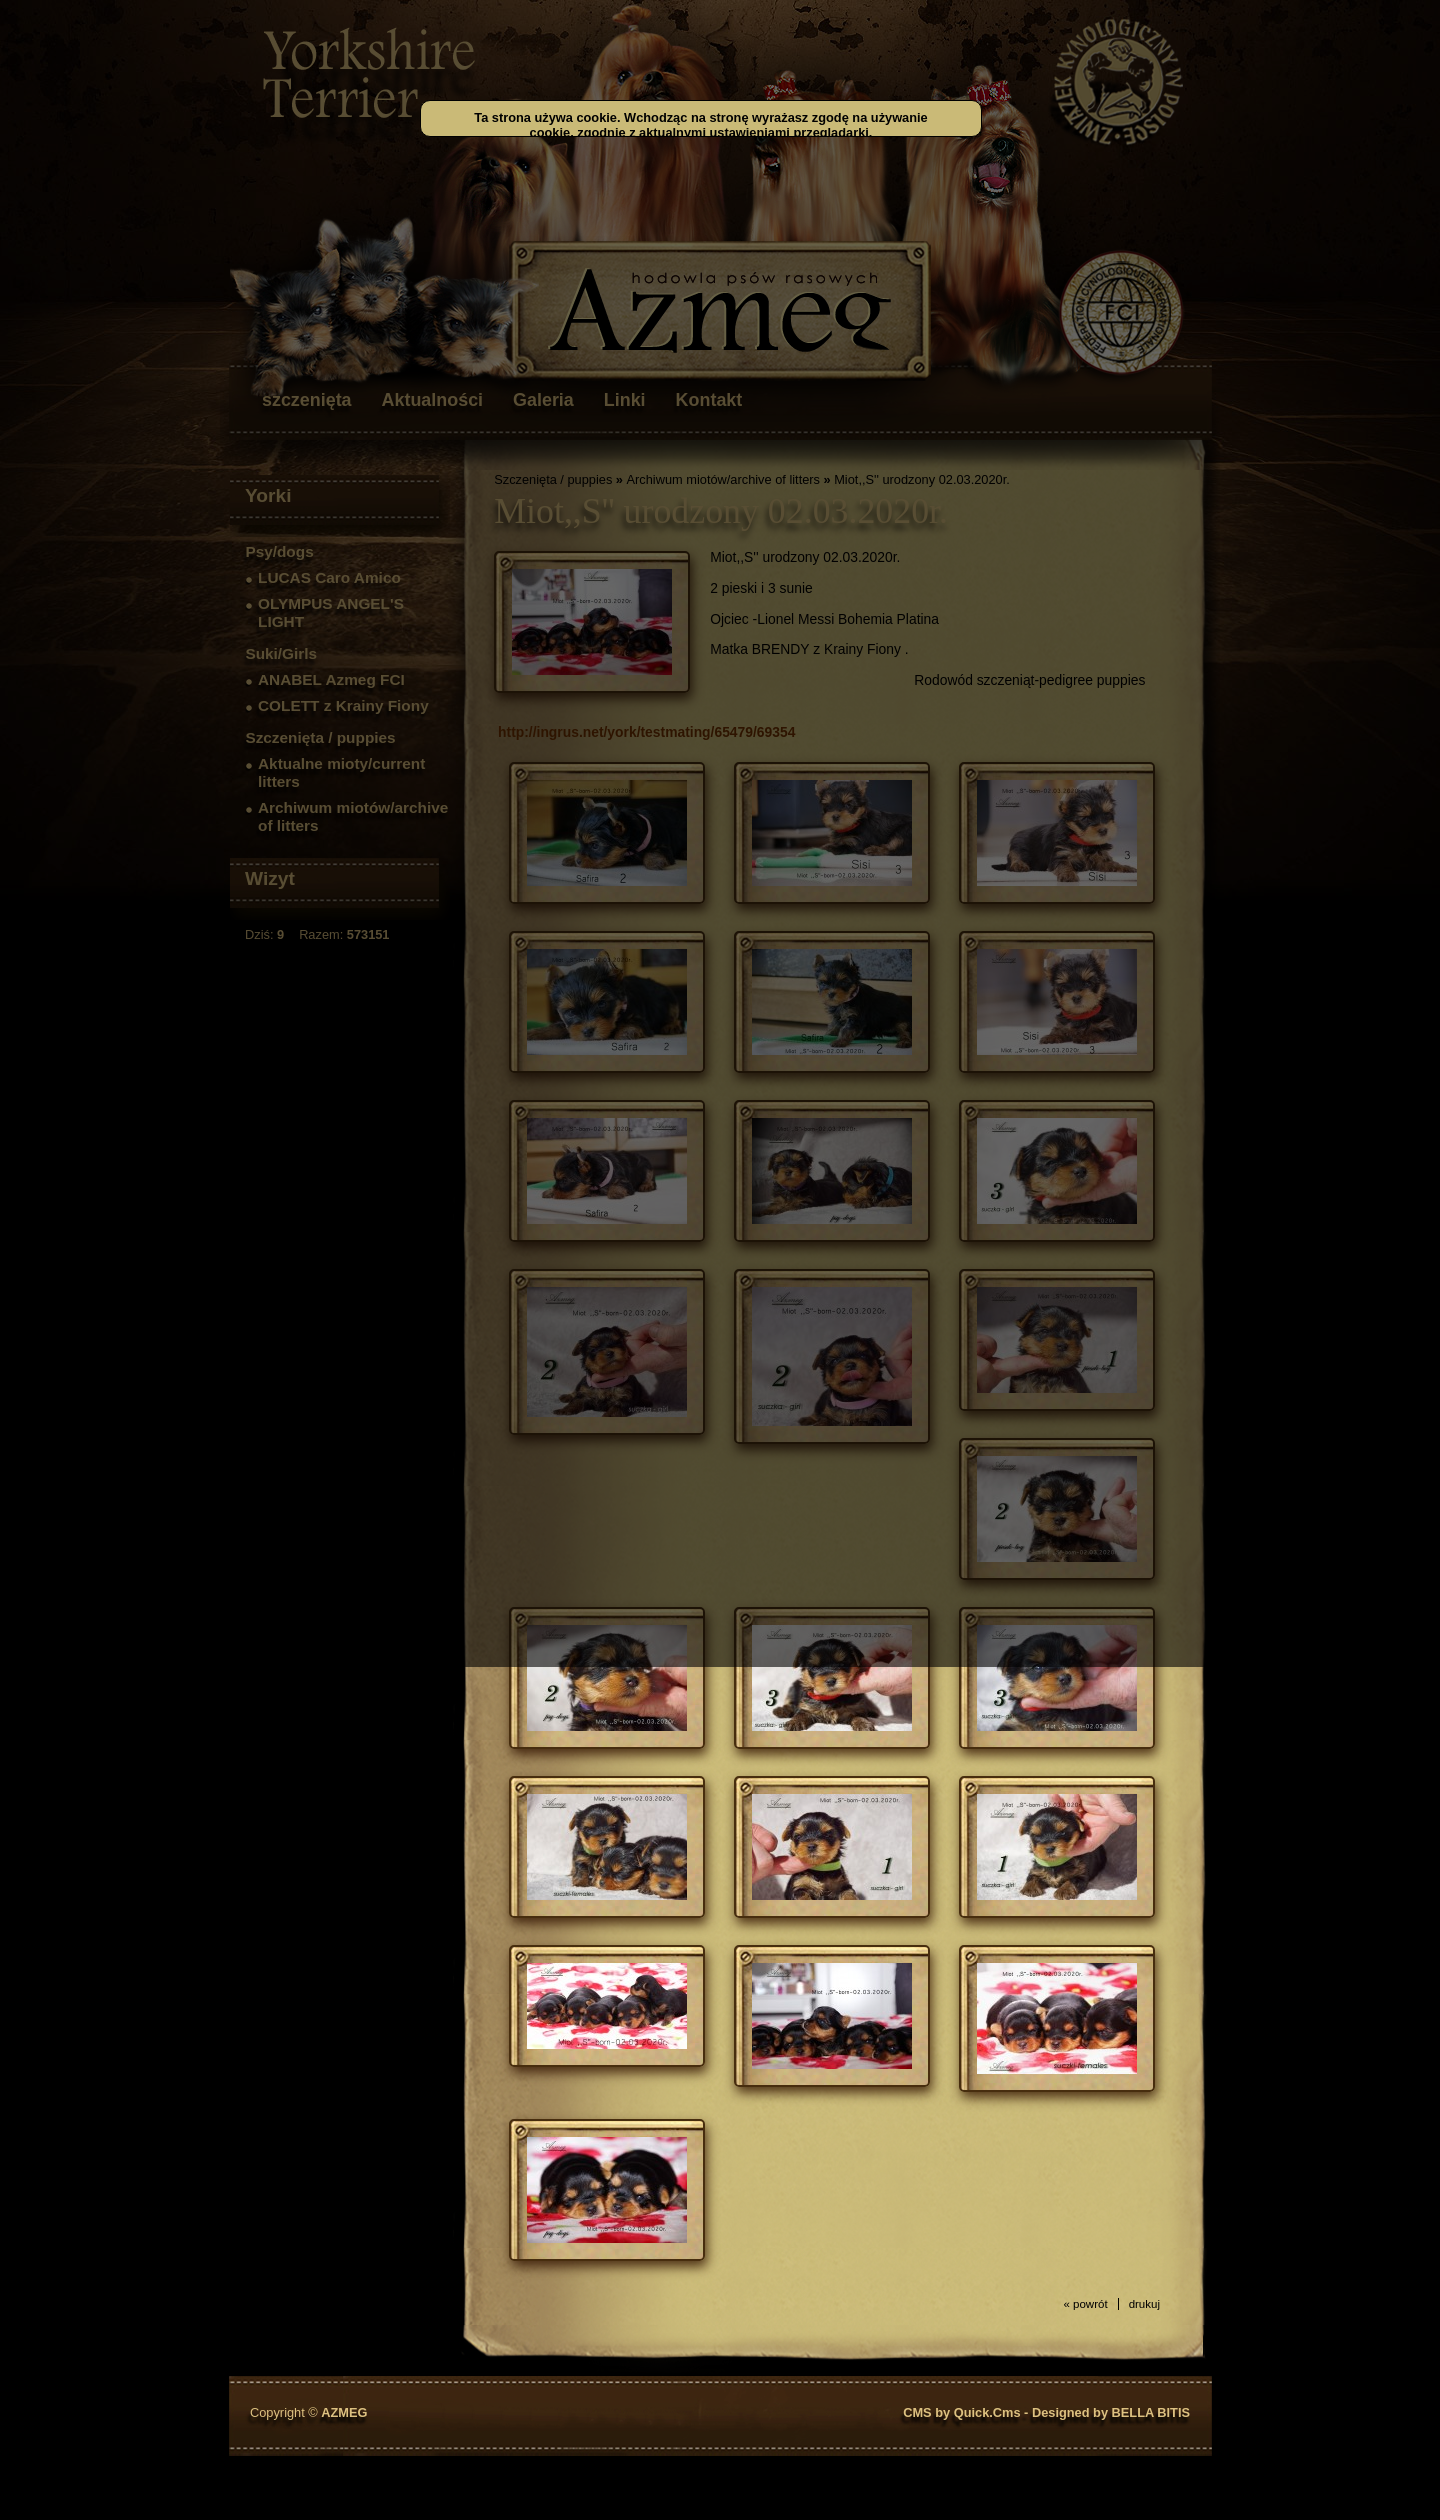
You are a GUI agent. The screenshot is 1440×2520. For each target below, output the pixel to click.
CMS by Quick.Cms (961, 2412)
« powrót (1085, 2304)
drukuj (1144, 2304)
